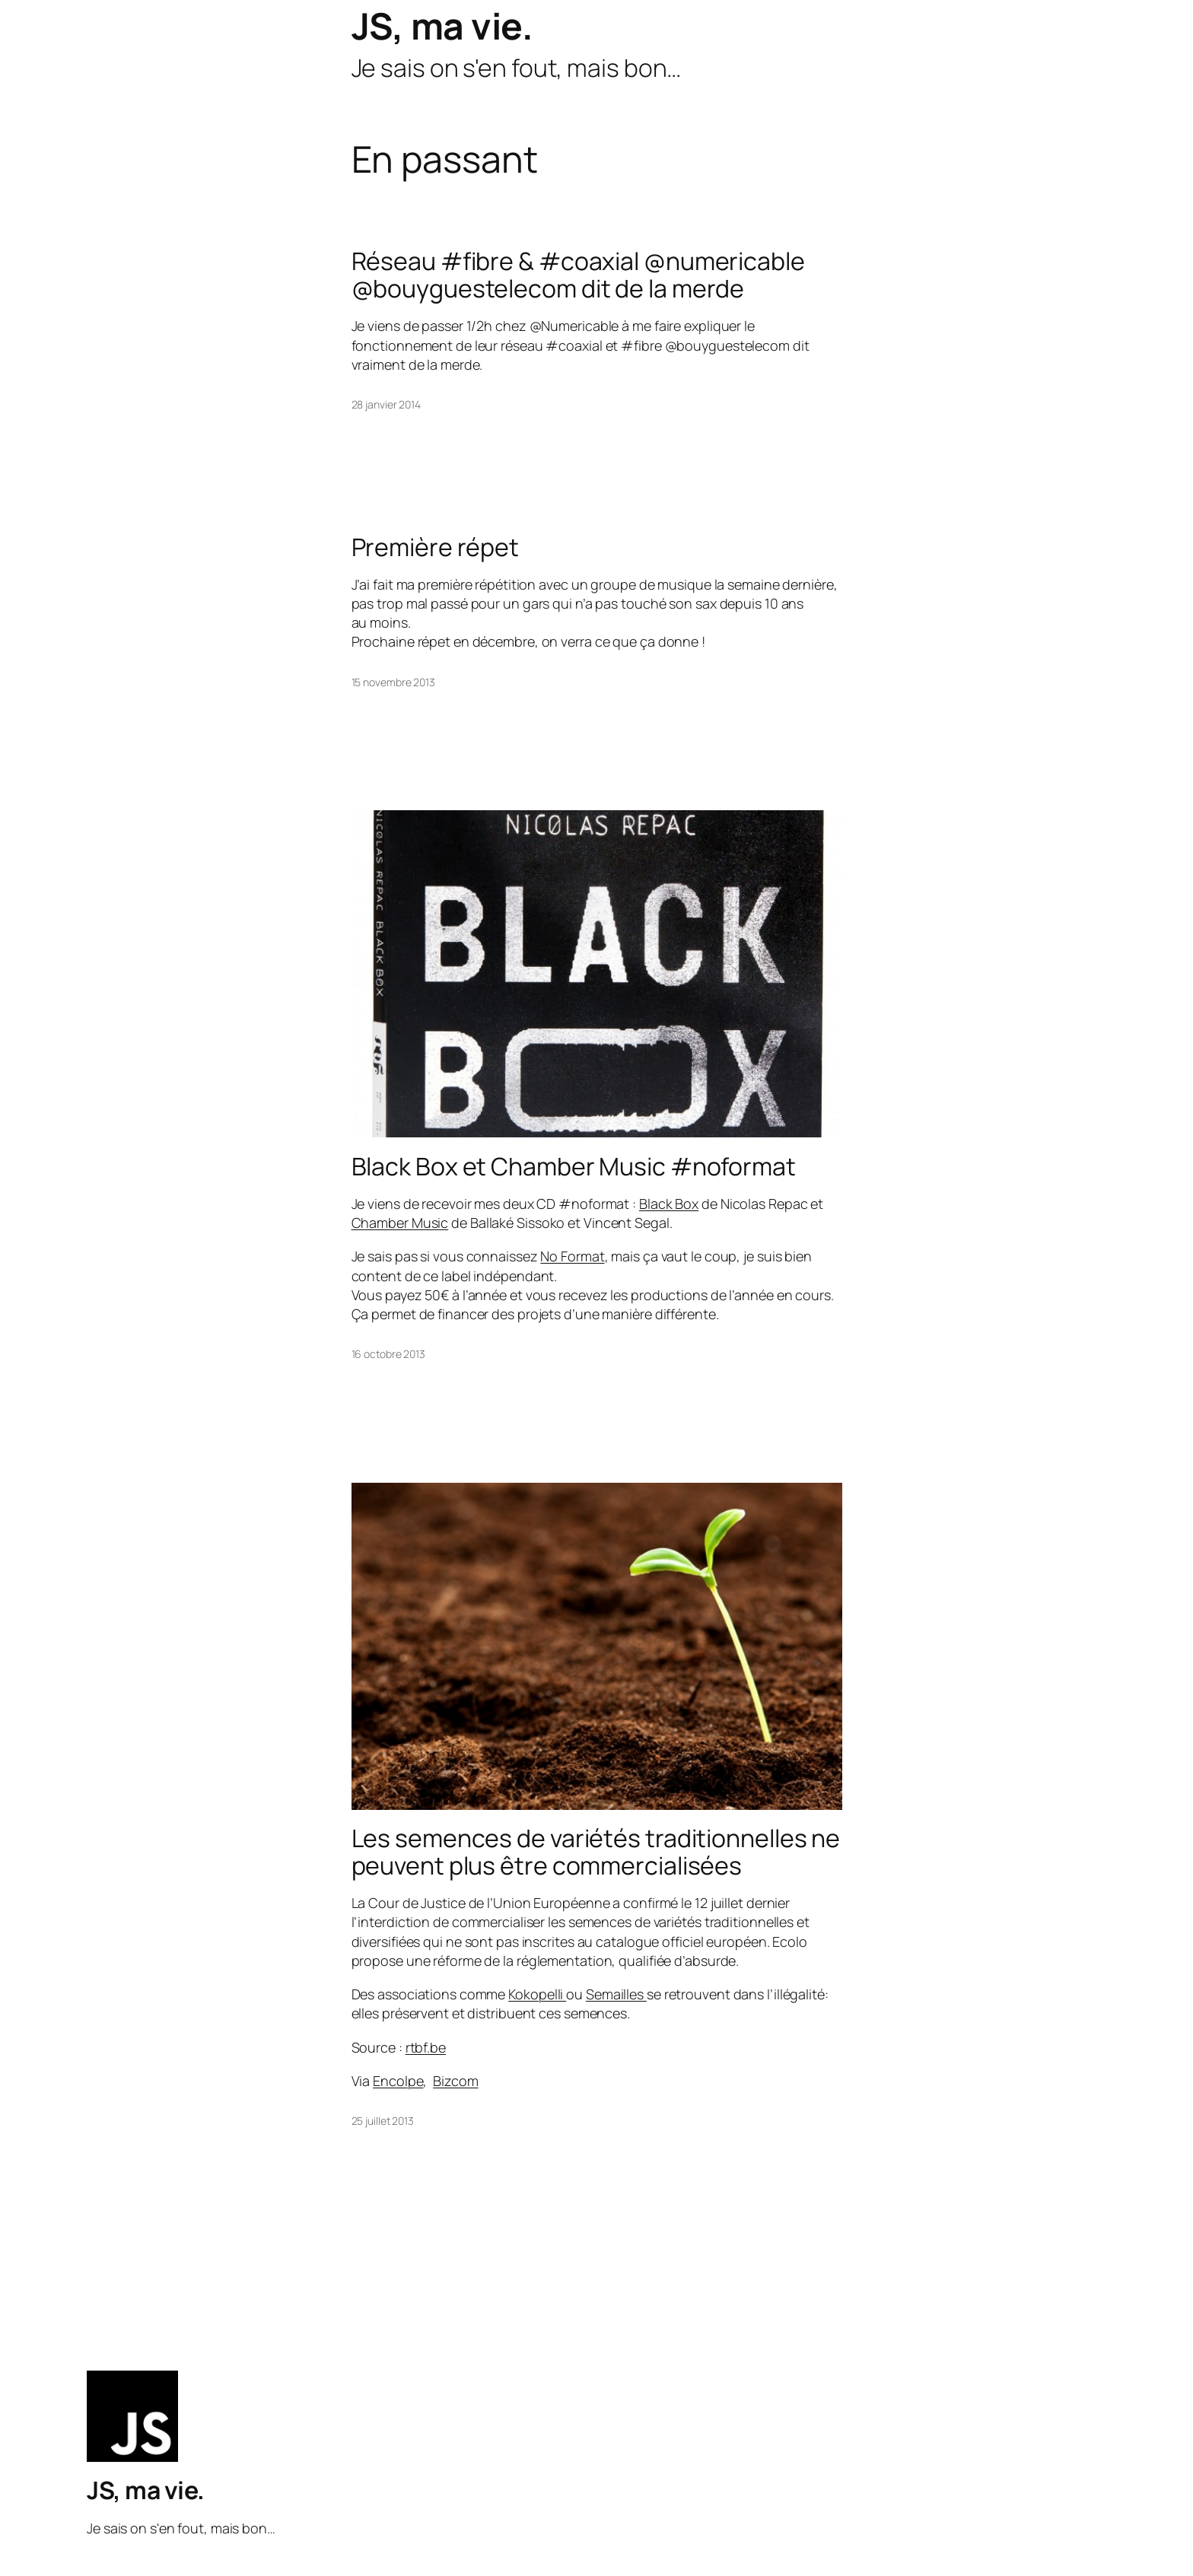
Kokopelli (537, 1994)
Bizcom (455, 2081)
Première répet (436, 547)
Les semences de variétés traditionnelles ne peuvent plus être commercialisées (596, 1851)
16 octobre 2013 (389, 1354)
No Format (572, 1256)
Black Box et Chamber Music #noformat (574, 1166)
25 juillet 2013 (383, 2120)
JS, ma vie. (442, 25)
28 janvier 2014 (387, 404)
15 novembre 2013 (393, 682)
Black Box (668, 1203)
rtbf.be (426, 2047)
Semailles (616, 1994)
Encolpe (398, 2081)
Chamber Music (400, 1222)
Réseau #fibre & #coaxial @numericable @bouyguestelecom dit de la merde (578, 274)
